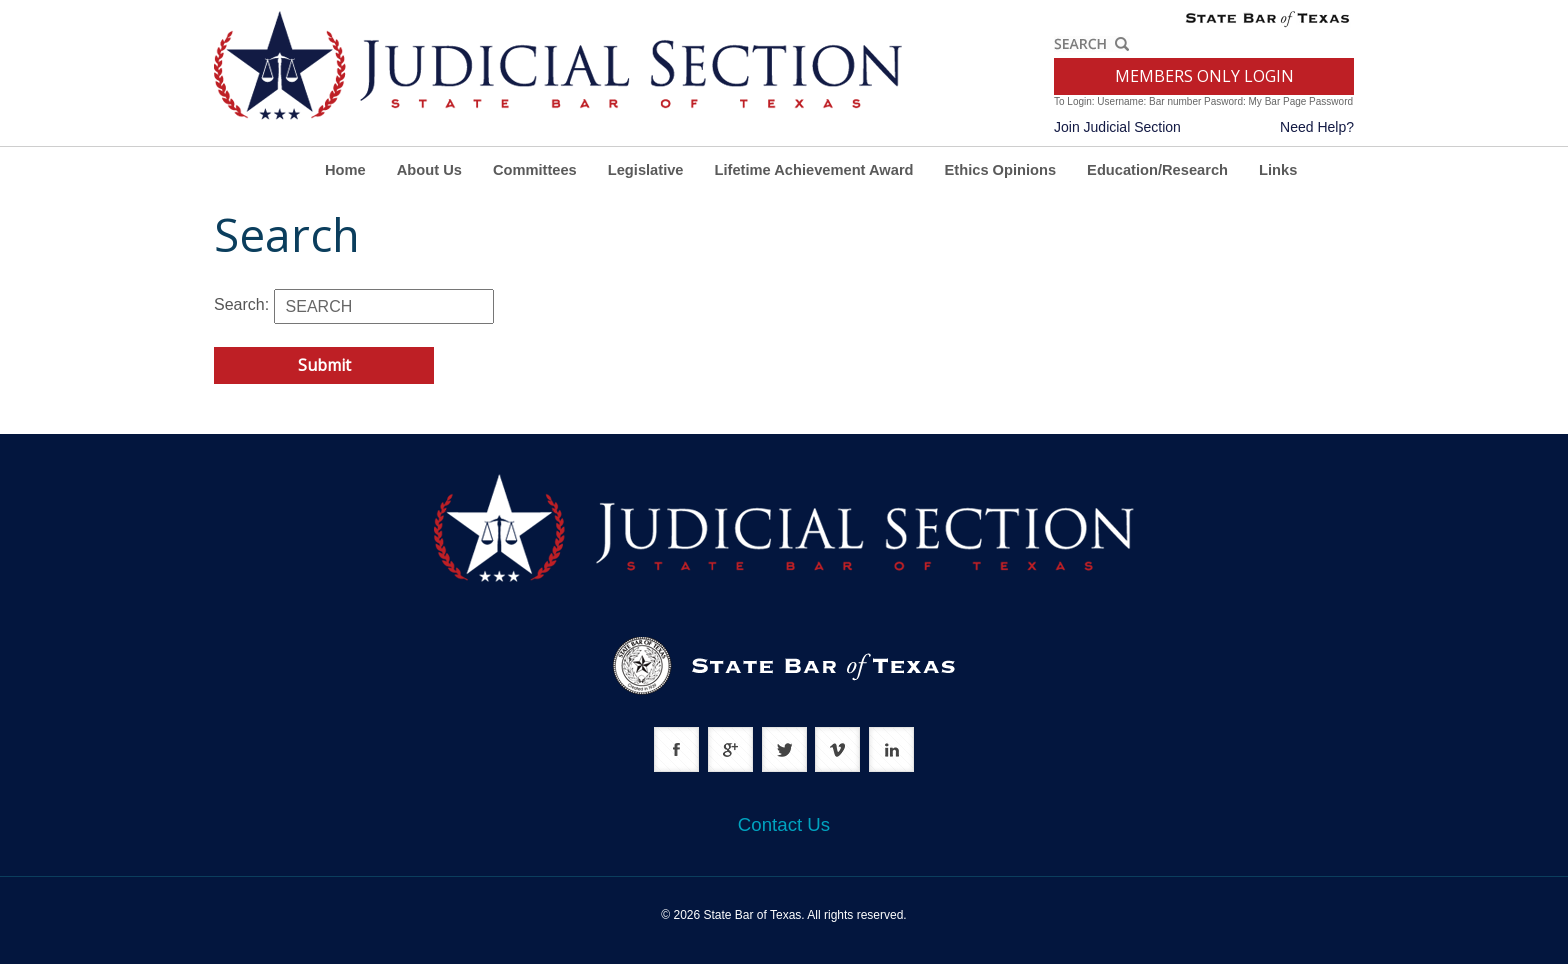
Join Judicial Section (1117, 127)
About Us (429, 170)
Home (345, 170)
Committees (535, 170)
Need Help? (1317, 127)
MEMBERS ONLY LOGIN (1204, 76)
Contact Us (784, 824)
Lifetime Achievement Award (814, 170)
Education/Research (1157, 170)
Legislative (646, 170)
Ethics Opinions (1001, 170)
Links (1278, 170)
